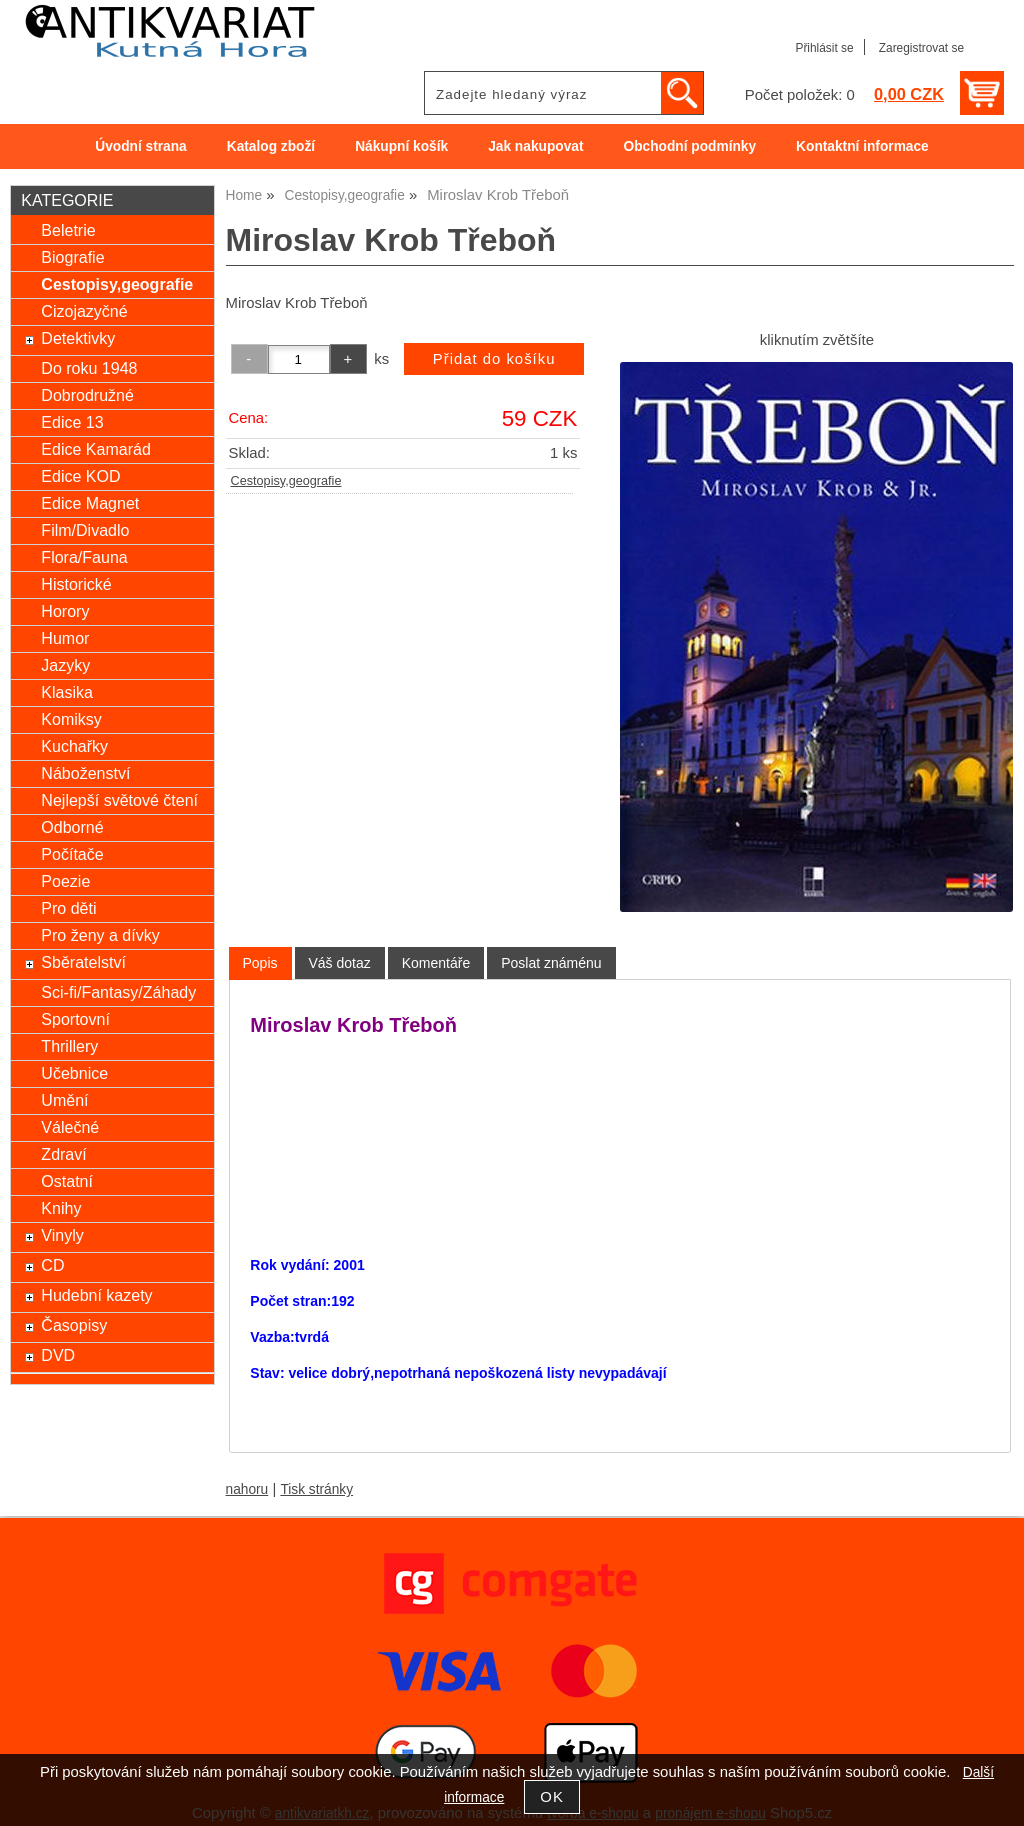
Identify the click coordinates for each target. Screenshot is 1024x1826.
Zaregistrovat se (921, 48)
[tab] (260, 963)
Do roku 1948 (89, 368)
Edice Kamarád (96, 449)
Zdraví (63, 1154)
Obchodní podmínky (689, 146)
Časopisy (74, 1325)
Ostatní (67, 1181)
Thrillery (69, 1046)
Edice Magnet (90, 503)
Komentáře (436, 963)
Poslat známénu (551, 963)
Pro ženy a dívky (100, 935)
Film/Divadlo (85, 530)
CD (52, 1265)
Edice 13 (72, 422)
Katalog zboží (271, 146)
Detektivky (78, 338)
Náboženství (85, 773)
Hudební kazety (96, 1295)
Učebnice (74, 1073)
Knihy (61, 1208)
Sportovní (75, 1019)
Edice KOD (80, 476)
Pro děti (68, 908)
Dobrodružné (87, 395)
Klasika (67, 692)
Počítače (72, 854)
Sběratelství (83, 962)
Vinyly (62, 1235)
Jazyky (65, 665)
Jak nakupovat (535, 146)
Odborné (72, 827)
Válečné (70, 1127)
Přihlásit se (824, 48)
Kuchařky (74, 746)
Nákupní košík (401, 146)
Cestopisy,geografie (286, 481)
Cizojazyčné (84, 311)
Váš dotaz (340, 963)
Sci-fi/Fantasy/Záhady (118, 992)
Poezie (65, 881)
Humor (65, 638)
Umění (64, 1100)
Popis (260, 963)
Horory (65, 611)
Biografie (72, 257)
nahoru (247, 1489)
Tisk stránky (316, 1489)
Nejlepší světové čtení (119, 800)
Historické (76, 584)
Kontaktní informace (862, 146)
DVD (58, 1355)
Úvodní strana (140, 146)
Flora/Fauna (84, 557)
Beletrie (68, 230)
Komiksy (71, 719)
